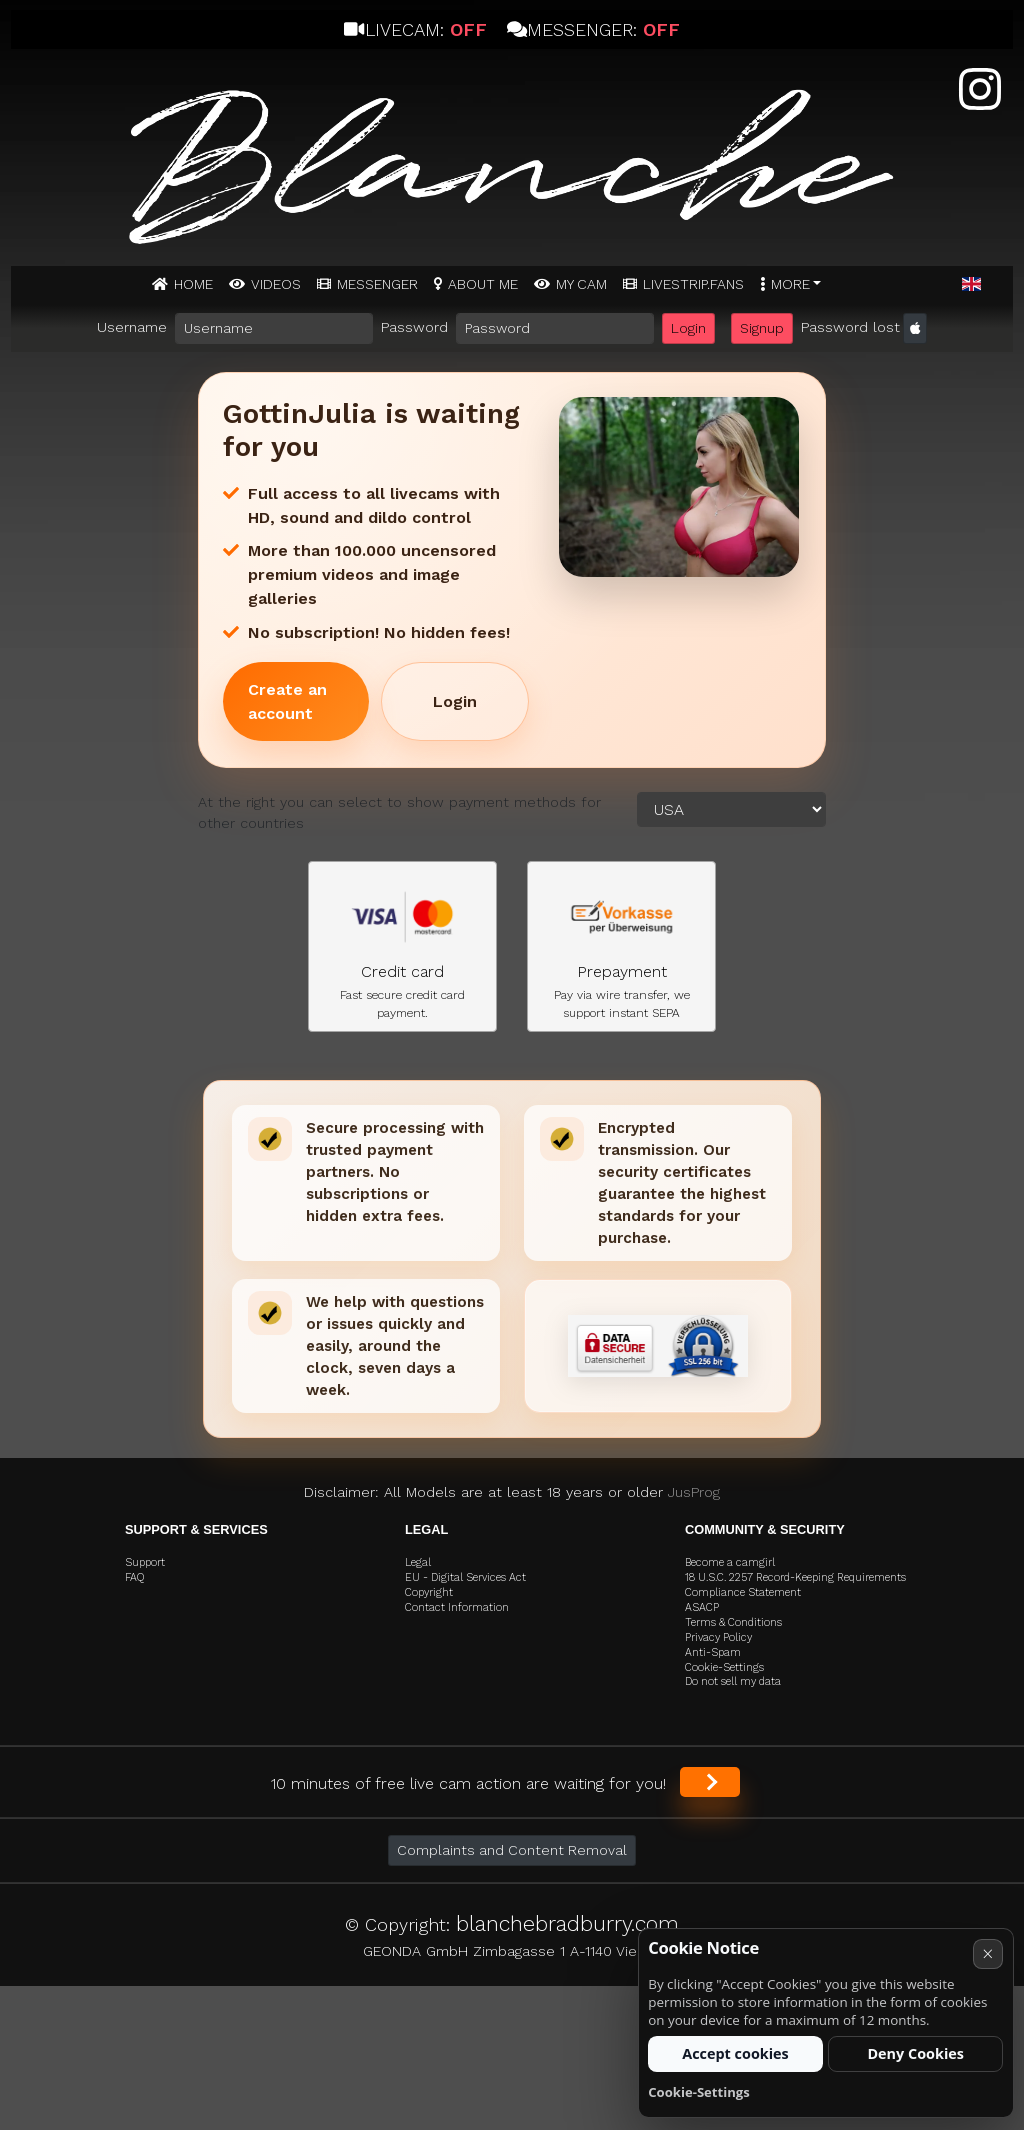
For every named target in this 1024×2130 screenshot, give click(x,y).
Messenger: (593, 29)
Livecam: (415, 29)
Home (193, 284)
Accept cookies (735, 2053)
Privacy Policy (718, 1637)
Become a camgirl (730, 1562)
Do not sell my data (733, 1681)
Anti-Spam (713, 1652)
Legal (418, 1562)
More (790, 284)
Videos (276, 284)
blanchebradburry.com (567, 1923)
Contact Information (457, 1607)
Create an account (287, 701)
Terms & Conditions (733, 1622)
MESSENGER (377, 284)
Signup (762, 328)
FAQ (135, 1577)
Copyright (429, 1592)
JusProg (694, 1492)
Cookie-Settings (724, 1667)
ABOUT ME (483, 284)
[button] (971, 285)
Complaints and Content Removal (512, 1850)
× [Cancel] (987, 1953)
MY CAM (581, 284)
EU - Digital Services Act (465, 1577)
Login (688, 328)
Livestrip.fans (693, 284)
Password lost (850, 327)
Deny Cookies (915, 2053)
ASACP (702, 1607)
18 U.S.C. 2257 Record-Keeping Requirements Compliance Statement (795, 1585)
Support (145, 1562)
